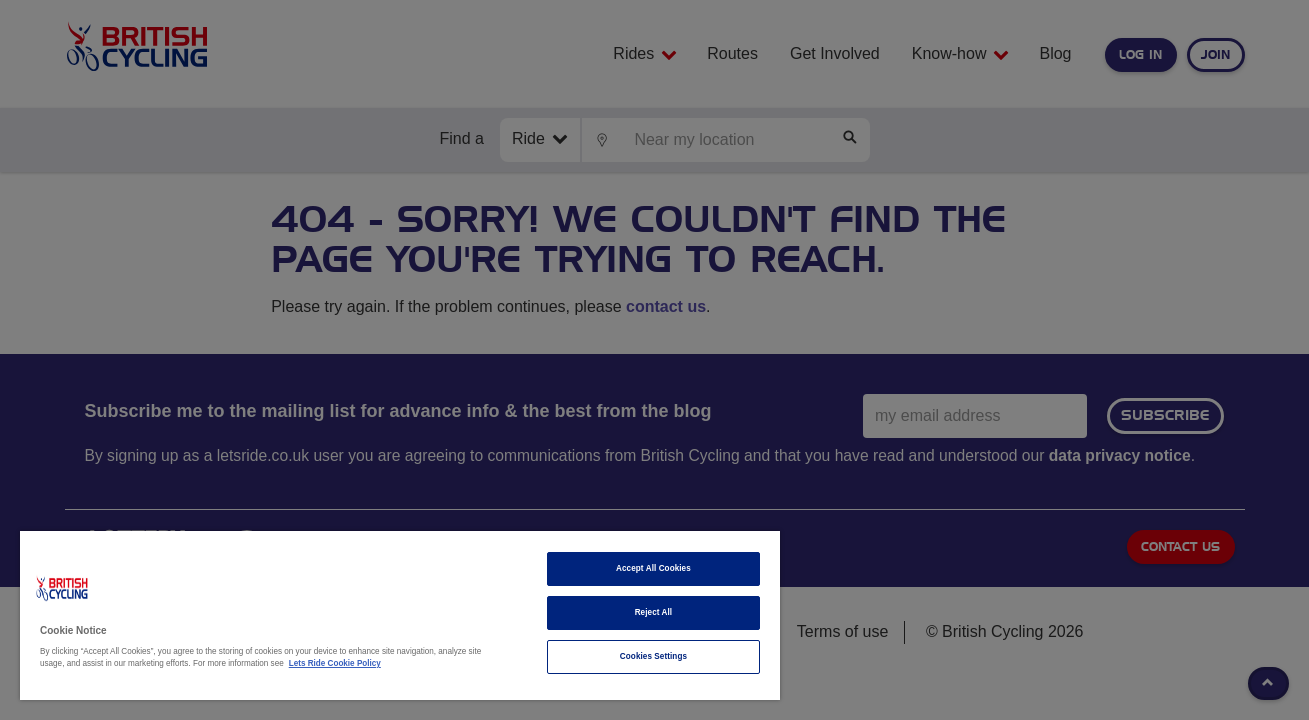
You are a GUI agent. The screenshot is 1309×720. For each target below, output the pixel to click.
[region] (399, 615)
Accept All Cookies (652, 568)
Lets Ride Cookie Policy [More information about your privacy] (335, 663)
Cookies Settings (652, 656)
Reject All (653, 612)
